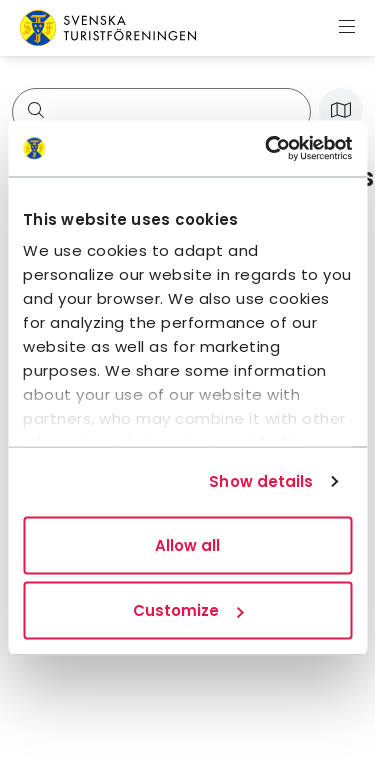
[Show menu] (347, 28)
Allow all (187, 544)
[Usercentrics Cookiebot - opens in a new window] (267, 149)
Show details (261, 481)
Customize (188, 610)
